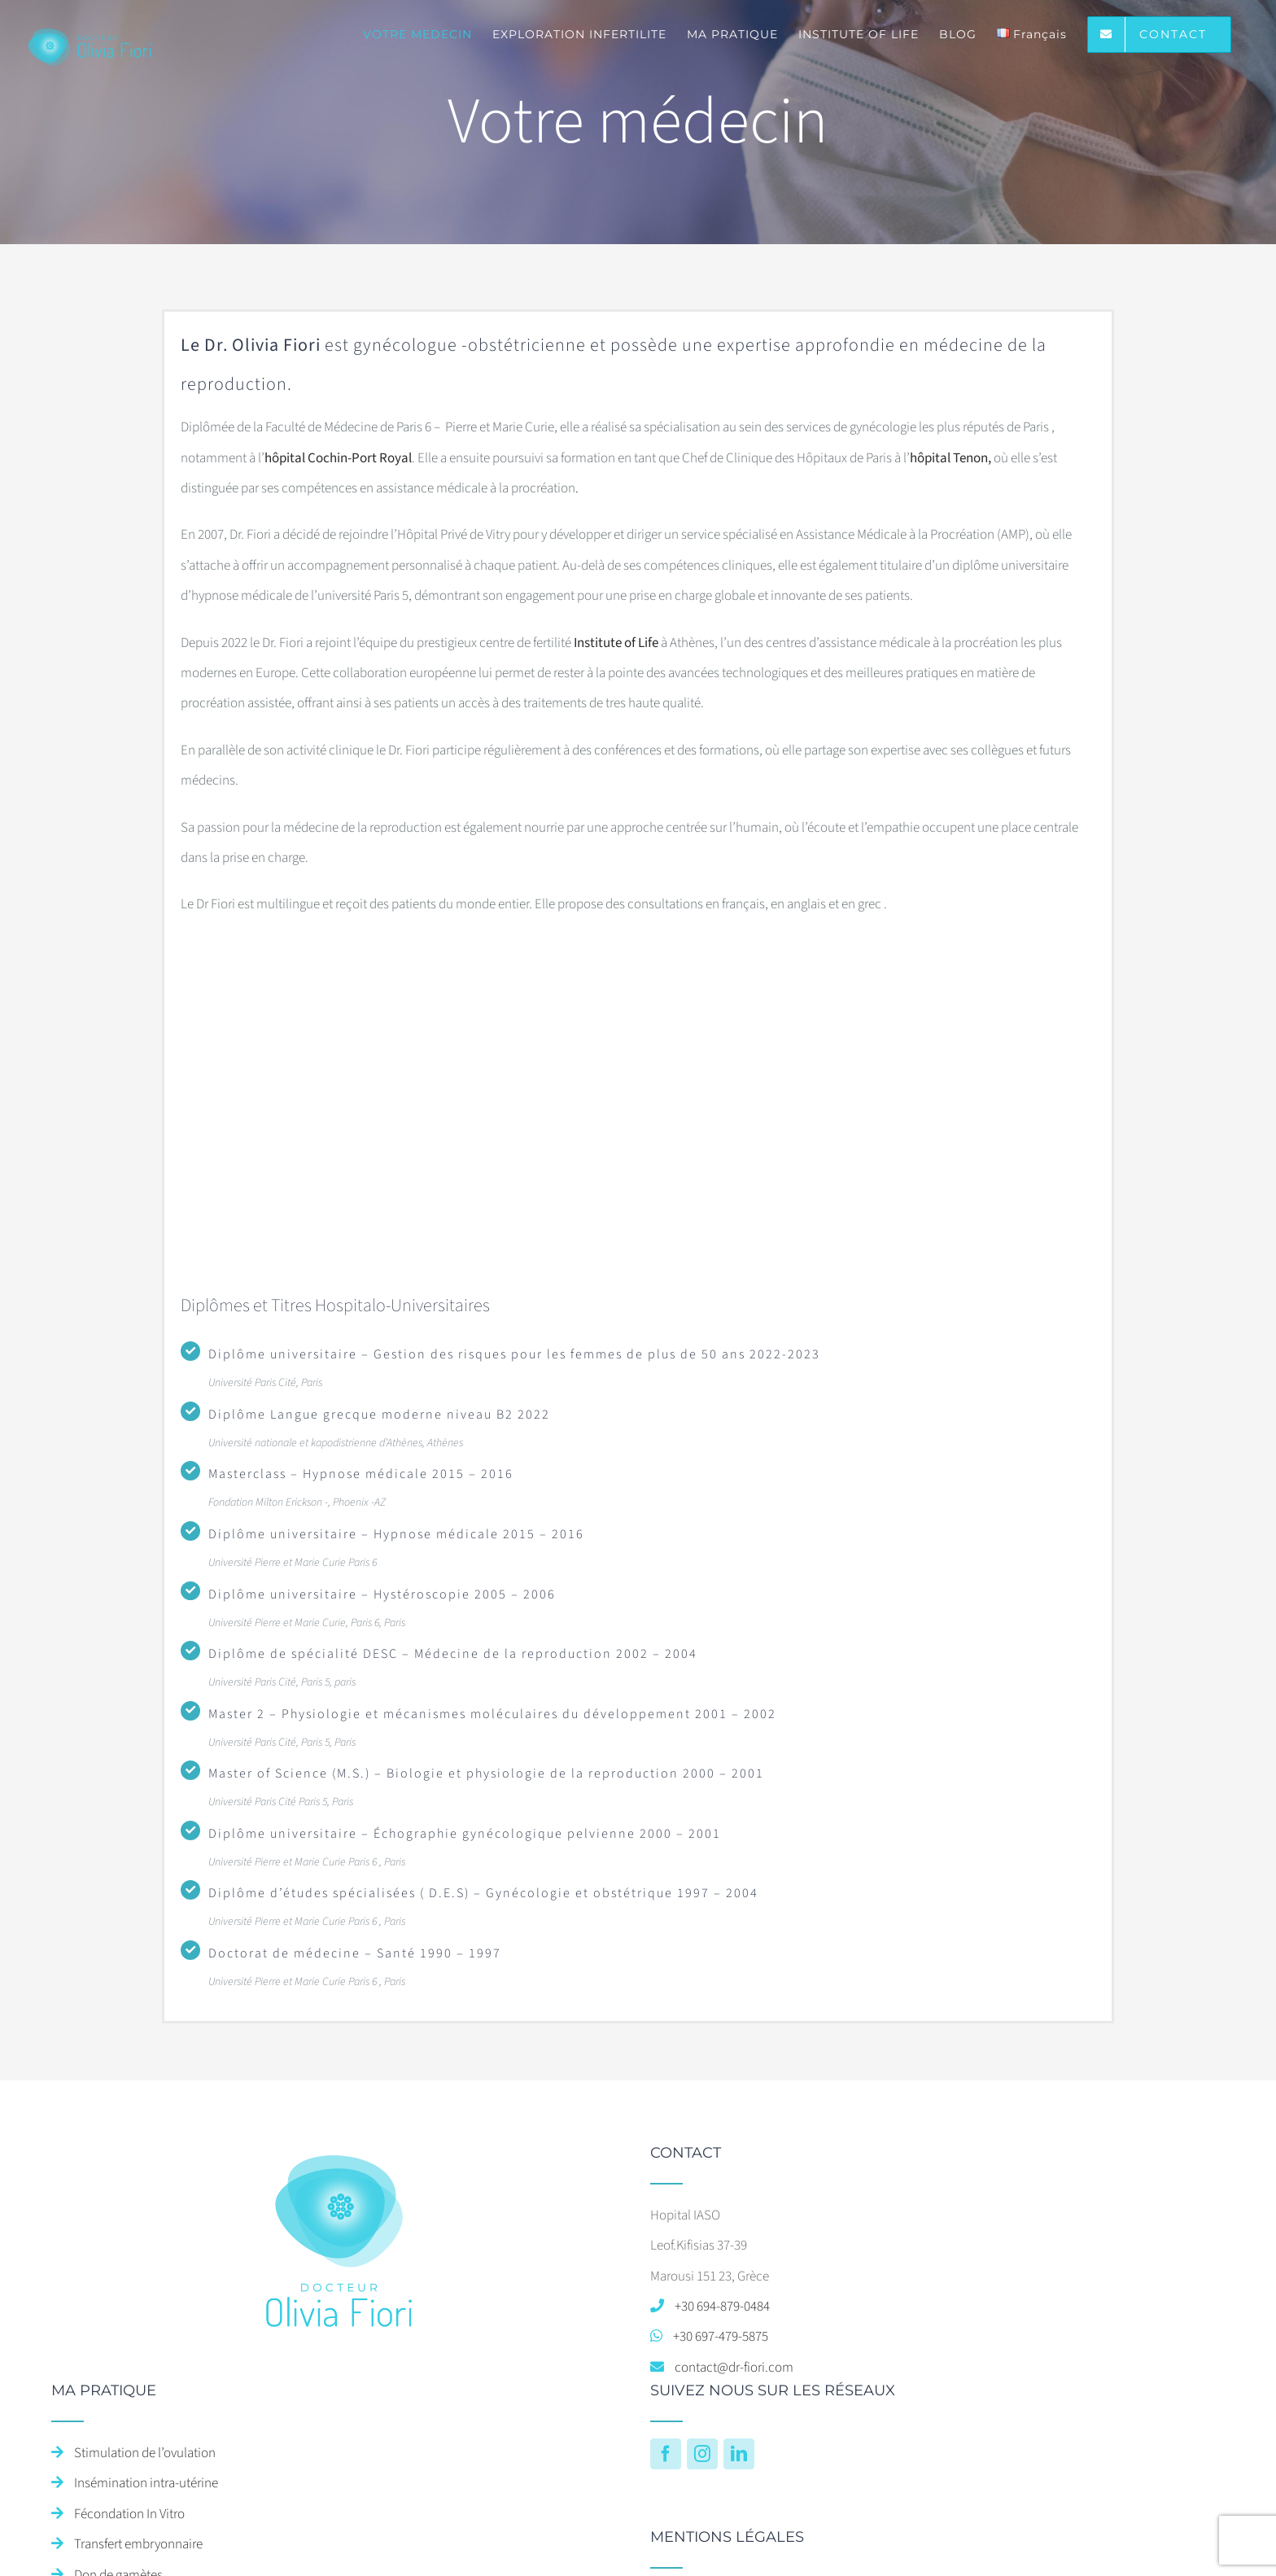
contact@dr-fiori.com (734, 2367)
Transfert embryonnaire (138, 2544)
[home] (338, 2160)
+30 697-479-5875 (720, 2336)
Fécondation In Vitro (129, 2514)
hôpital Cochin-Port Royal (338, 458)
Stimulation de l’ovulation (145, 2453)
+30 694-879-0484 (722, 2306)
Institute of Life (616, 643)
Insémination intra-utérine (146, 2483)
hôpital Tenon (949, 458)
